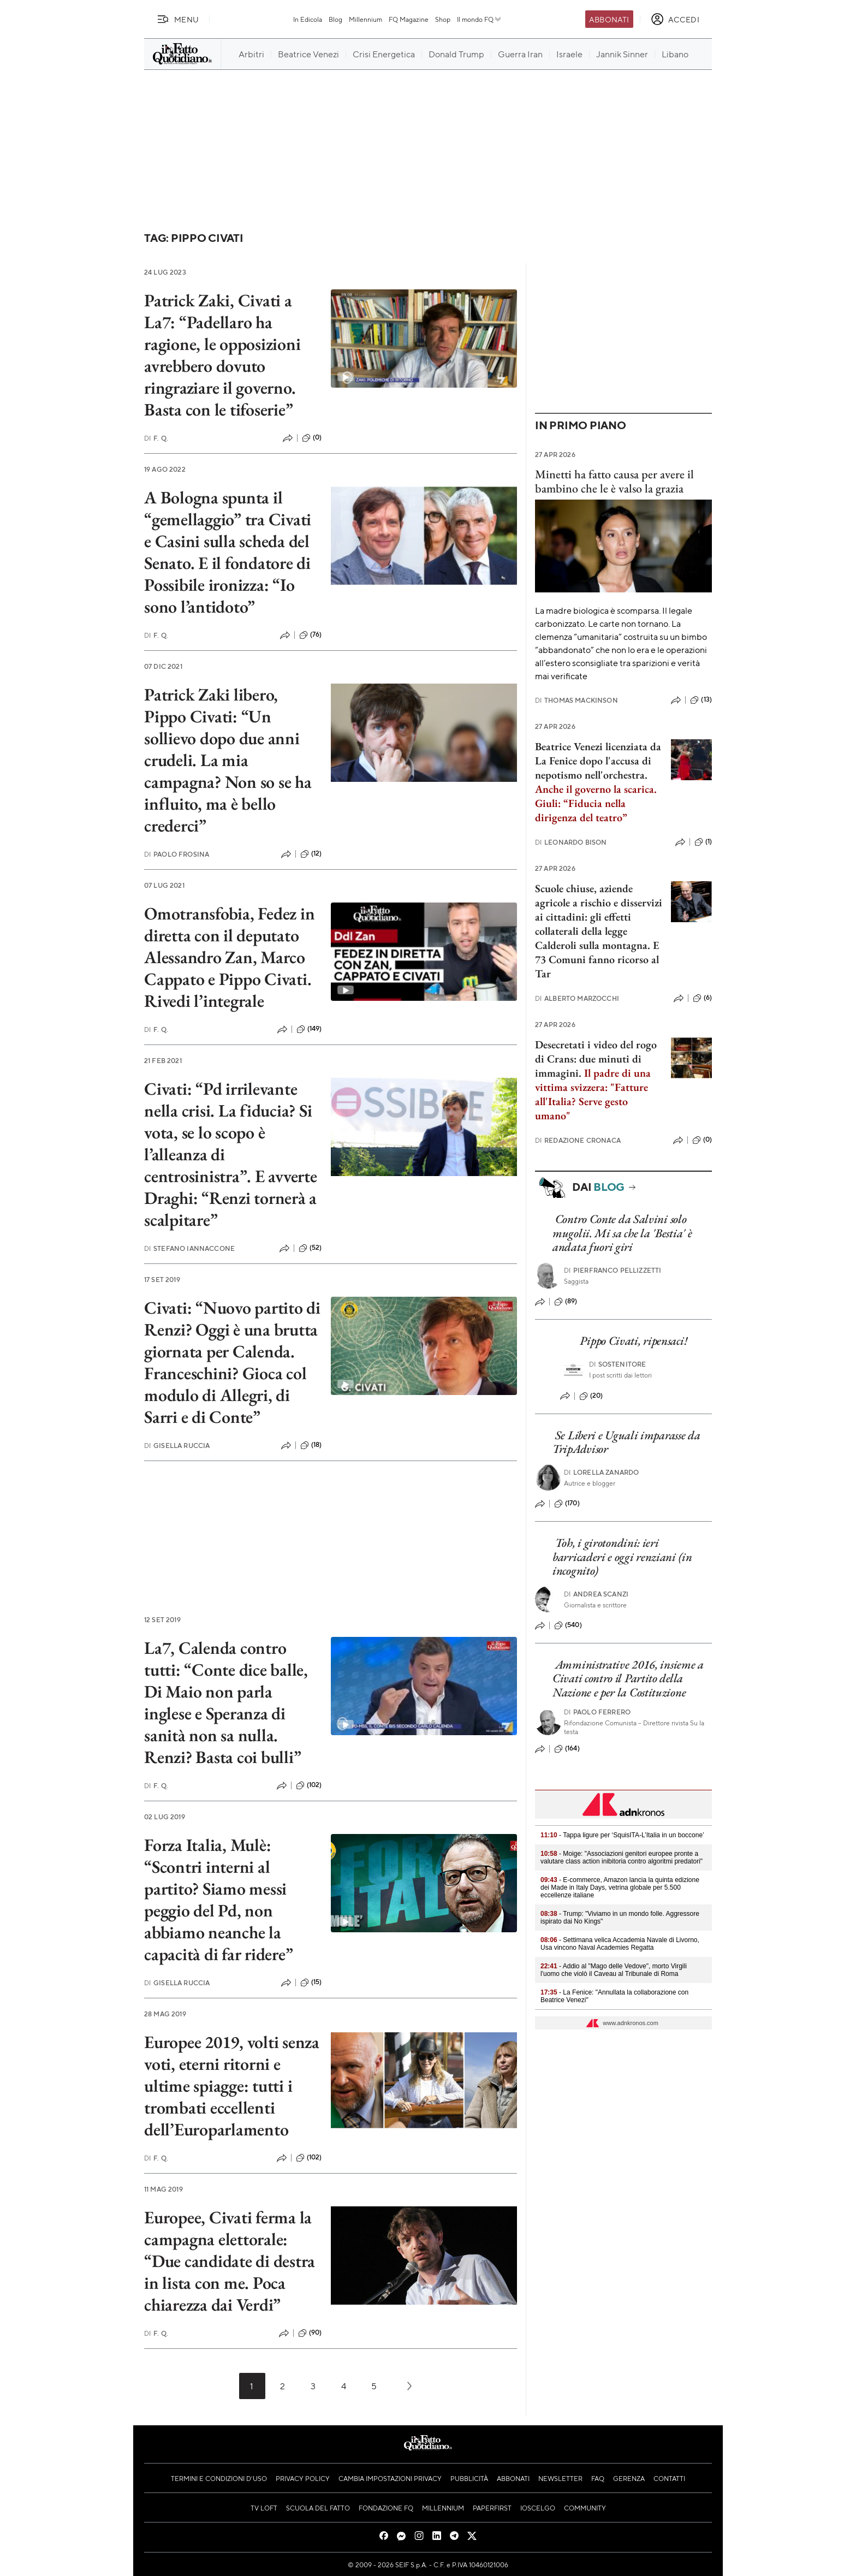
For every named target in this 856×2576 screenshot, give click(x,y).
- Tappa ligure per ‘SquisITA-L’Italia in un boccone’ (622, 1835)
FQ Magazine (409, 19)
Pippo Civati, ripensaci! (633, 1341)
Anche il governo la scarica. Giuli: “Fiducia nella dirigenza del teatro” (596, 803)
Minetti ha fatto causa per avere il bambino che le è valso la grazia (614, 481)
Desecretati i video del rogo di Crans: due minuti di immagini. (596, 1058)
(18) (311, 1445)
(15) (311, 1982)
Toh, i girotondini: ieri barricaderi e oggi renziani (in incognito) (622, 1556)
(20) (591, 1396)
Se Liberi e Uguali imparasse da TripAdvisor (626, 1442)
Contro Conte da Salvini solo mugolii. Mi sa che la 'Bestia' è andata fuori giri (622, 1233)
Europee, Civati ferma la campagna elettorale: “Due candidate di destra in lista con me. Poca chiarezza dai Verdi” (229, 2261)
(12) (311, 854)
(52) (310, 1248)
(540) (568, 1625)
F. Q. (156, 438)
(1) (703, 842)
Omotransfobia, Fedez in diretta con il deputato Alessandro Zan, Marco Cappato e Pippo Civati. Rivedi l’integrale (229, 957)
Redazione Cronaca (578, 1140)
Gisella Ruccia (177, 1445)
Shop (442, 19)
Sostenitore (617, 1364)
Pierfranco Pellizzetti (613, 1270)
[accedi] (675, 19)
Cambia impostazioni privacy (390, 2478)
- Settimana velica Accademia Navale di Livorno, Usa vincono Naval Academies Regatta (619, 1943)
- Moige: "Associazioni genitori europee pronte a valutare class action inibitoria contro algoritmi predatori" (621, 1857)
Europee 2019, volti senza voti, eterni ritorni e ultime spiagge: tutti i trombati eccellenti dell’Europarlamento (231, 2086)
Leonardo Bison (571, 842)
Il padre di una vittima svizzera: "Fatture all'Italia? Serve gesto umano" (593, 1094)
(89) (566, 1301)
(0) (312, 438)
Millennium (365, 19)
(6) (702, 998)
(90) (310, 2333)
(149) (309, 1029)
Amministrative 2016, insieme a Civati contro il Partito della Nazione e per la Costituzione (628, 1678)
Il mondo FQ (479, 19)
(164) (567, 1748)
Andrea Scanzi (596, 1594)
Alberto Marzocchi (577, 998)
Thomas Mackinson (576, 700)
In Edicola (307, 19)
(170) (567, 1503)
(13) (701, 700)
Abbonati (609, 19)
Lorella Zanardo (601, 1472)
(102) (309, 1785)
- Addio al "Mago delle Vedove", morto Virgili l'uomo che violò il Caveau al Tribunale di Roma (613, 1970)
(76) (310, 635)
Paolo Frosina (176, 854)
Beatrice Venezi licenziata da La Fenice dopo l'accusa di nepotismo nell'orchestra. (598, 760)
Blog (335, 19)
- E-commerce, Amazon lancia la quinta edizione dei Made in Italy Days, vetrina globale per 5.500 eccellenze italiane (619, 1887)
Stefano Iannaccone (189, 1248)
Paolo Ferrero (597, 1712)
